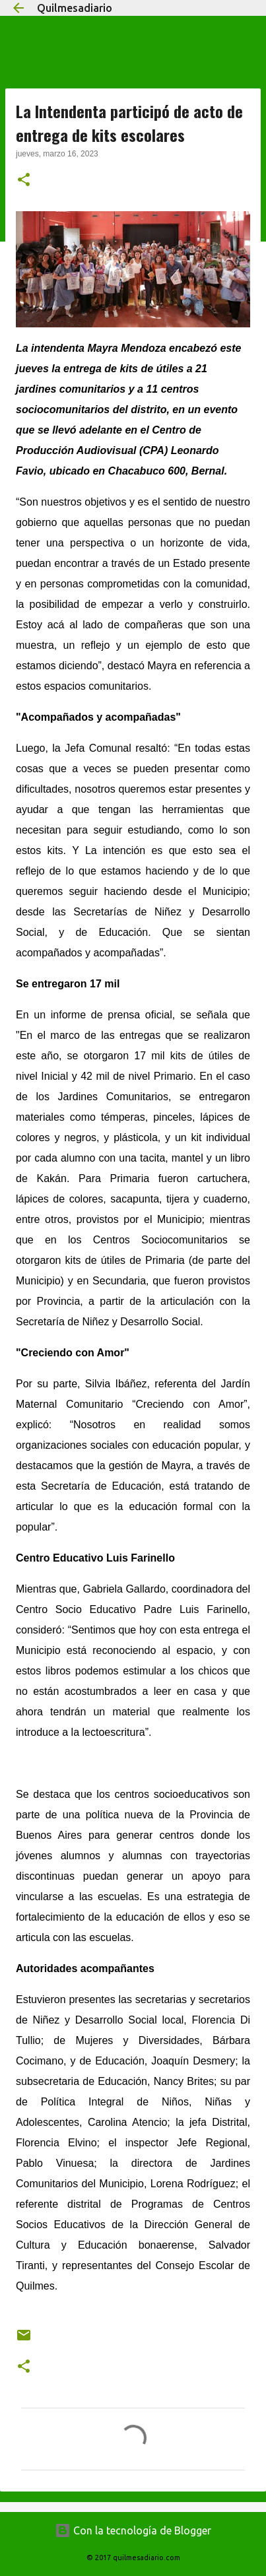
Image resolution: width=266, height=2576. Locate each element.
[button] (24, 181)
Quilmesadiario (74, 8)
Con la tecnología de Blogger (133, 2530)
